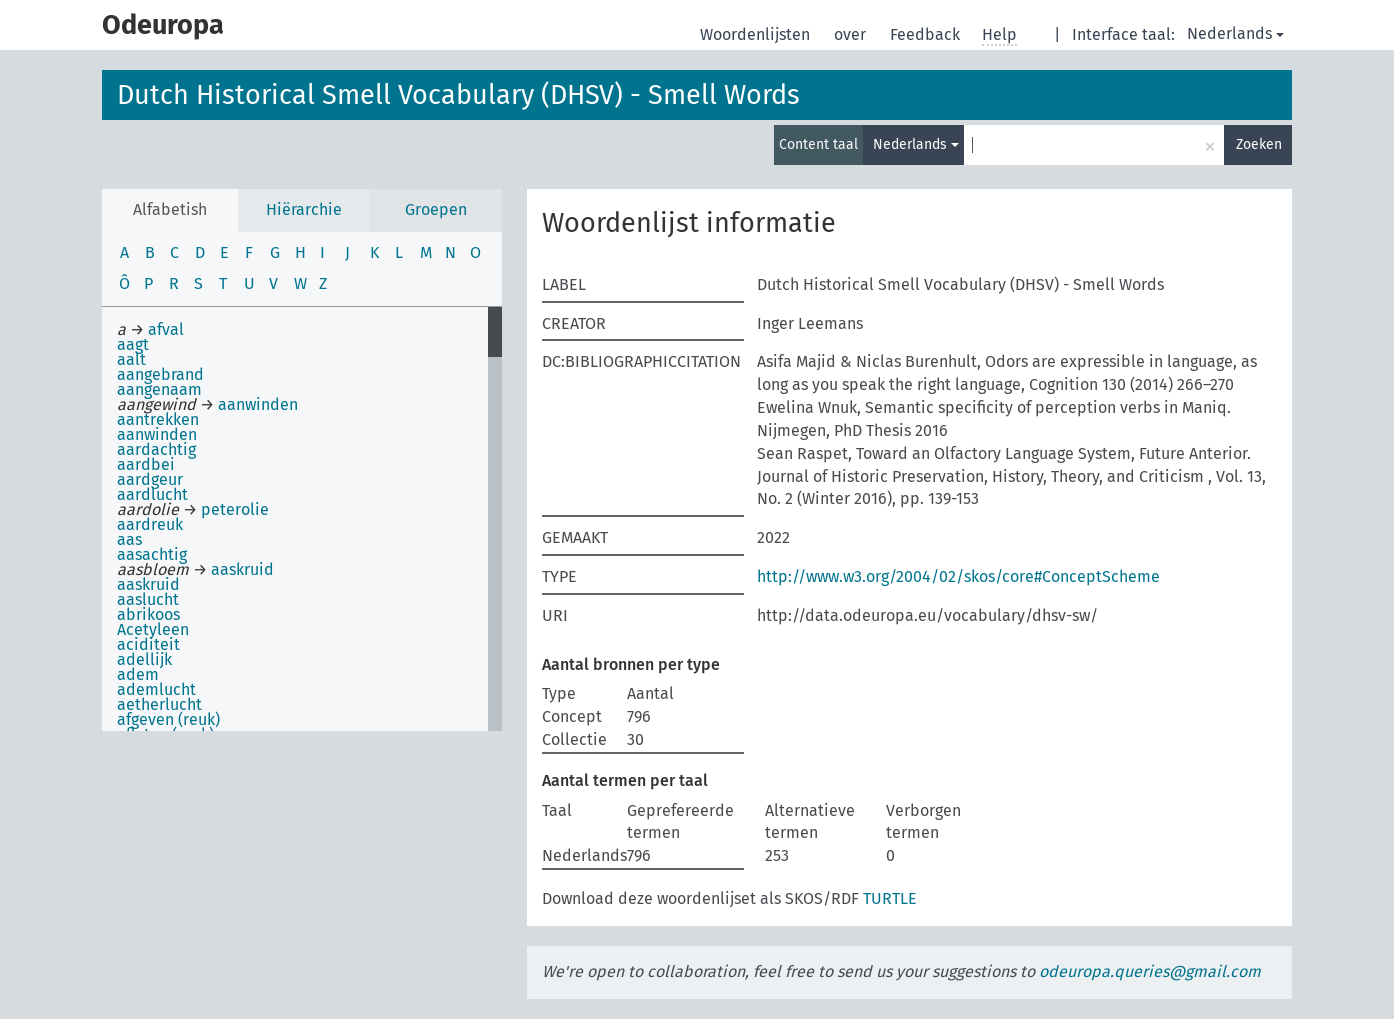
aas (129, 539)
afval (166, 329)
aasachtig (152, 554)
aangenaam (159, 389)
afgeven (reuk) (168, 719)
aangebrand (160, 374)
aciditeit (148, 644)
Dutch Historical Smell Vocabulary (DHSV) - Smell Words (458, 95)
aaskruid (242, 569)
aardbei (146, 464)
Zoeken (1259, 144)
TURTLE (890, 898)
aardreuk (150, 524)
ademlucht (156, 689)
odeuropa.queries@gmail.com (1150, 971)
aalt (131, 359)
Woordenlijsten (757, 34)
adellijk (144, 659)
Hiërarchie (304, 209)
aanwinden (258, 404)
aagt (133, 344)
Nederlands (1235, 33)
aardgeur (150, 479)
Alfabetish (170, 209)
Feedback (927, 34)
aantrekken (158, 419)
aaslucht (148, 599)
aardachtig (156, 449)
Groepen (436, 209)
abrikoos (148, 614)
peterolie (235, 509)
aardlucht (152, 494)
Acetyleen (153, 629)
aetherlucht (159, 704)
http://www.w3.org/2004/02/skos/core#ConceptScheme (958, 576)
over (852, 34)
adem (138, 674)
